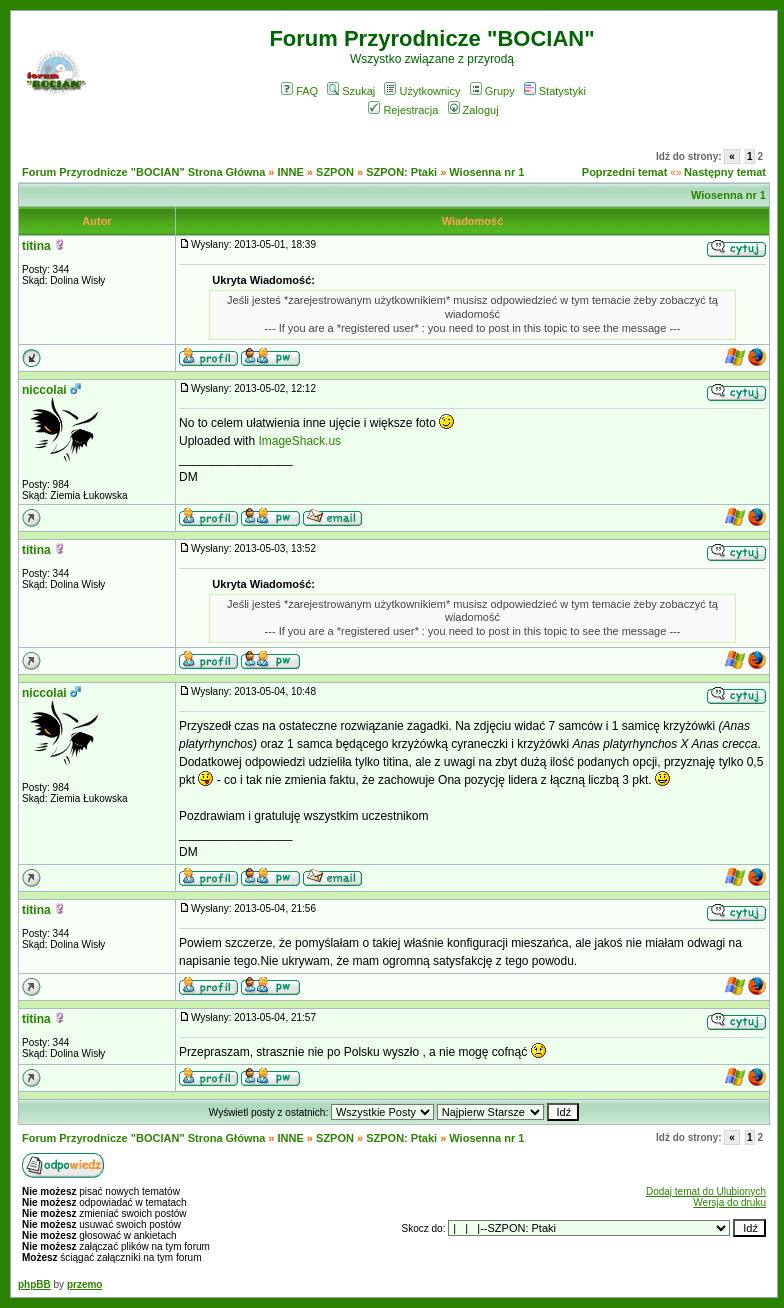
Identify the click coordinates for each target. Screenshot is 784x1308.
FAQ (299, 91)
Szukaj (351, 91)
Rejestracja (403, 110)
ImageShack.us (299, 441)
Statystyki (555, 91)
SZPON (335, 172)
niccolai (44, 390)
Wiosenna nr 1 (486, 172)
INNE (291, 172)
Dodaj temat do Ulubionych (706, 1191)
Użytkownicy (422, 91)
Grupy (492, 91)
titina (36, 246)
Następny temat (725, 172)
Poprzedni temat (625, 172)
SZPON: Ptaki (401, 172)
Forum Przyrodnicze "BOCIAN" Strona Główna (143, 172)
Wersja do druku (729, 1202)
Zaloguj (473, 110)
